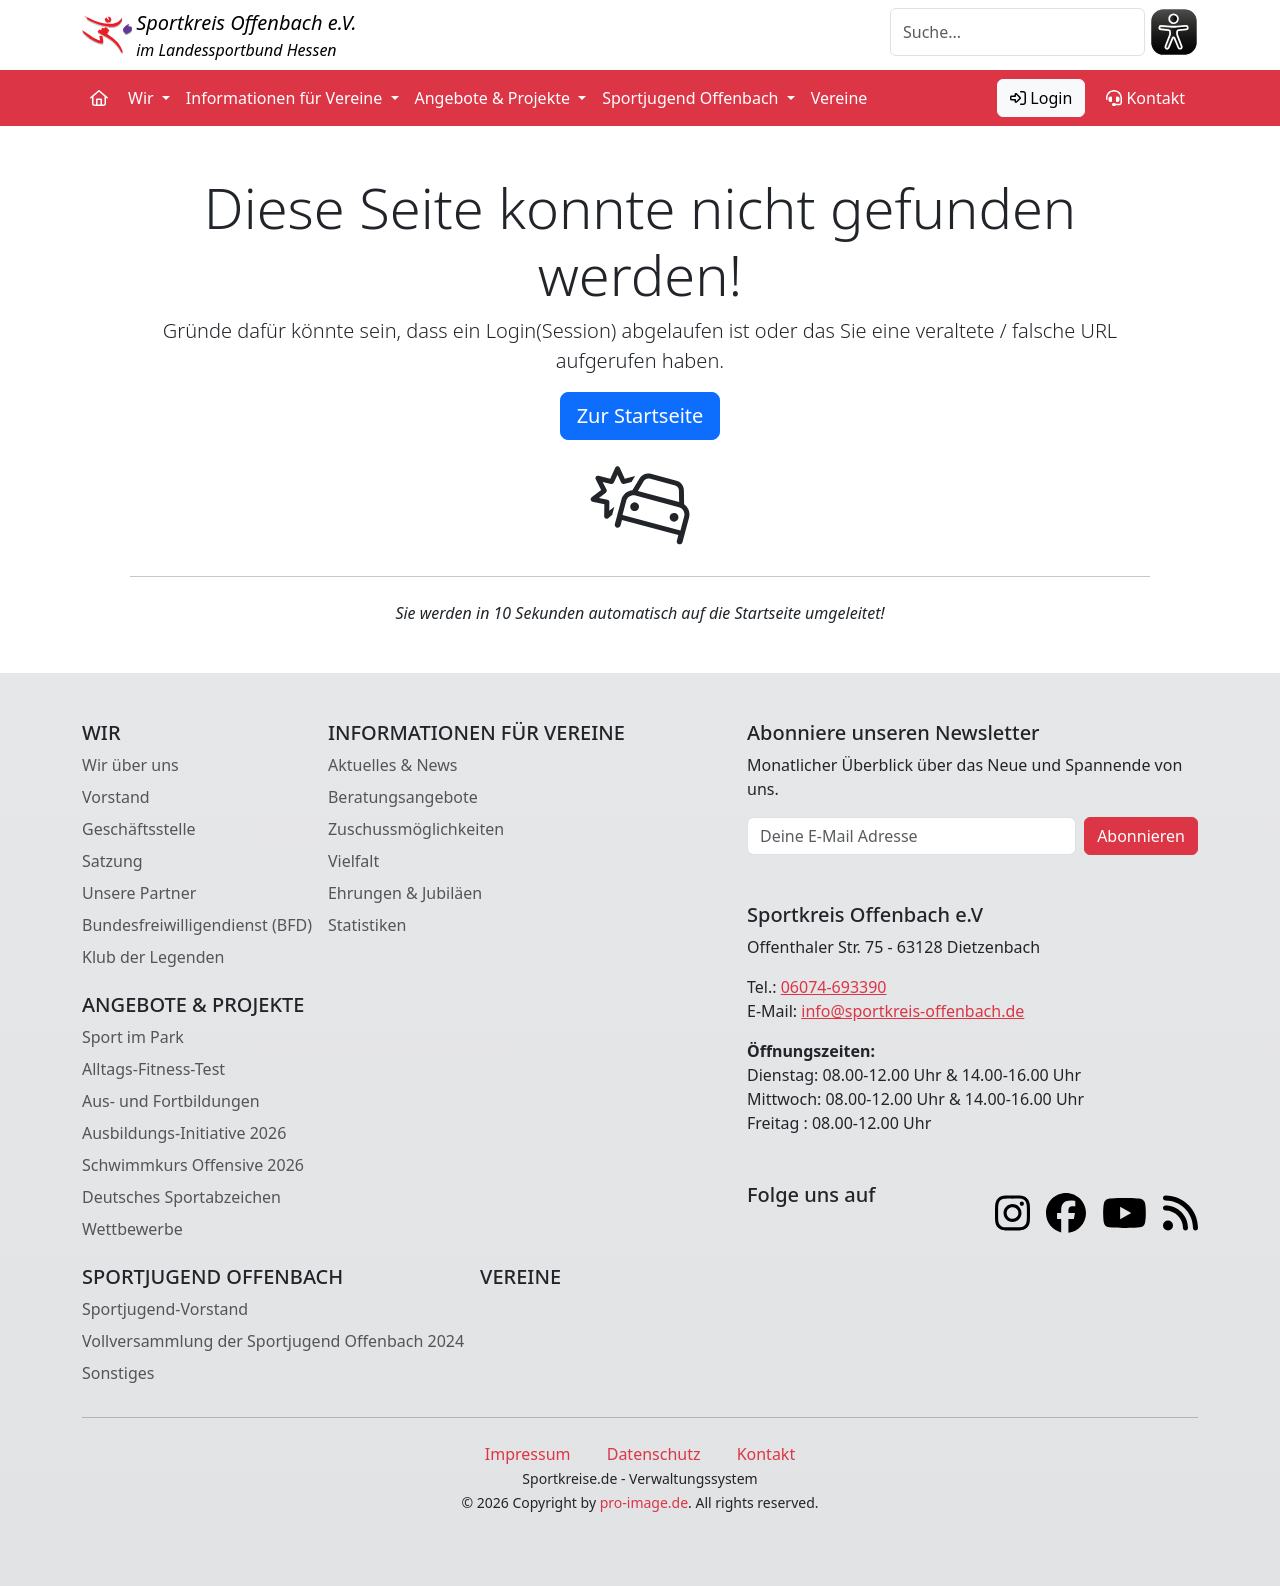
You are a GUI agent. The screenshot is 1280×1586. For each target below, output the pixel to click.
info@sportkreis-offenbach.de (912, 1011)
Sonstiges (118, 1373)
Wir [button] (143, 98)
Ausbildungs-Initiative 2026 (184, 1133)
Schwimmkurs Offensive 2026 (193, 1165)
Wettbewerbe (132, 1229)
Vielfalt (353, 861)
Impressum (528, 1454)
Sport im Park (133, 1037)
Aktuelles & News (393, 765)
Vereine (839, 98)
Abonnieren (1141, 836)
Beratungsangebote (403, 797)
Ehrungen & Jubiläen (405, 893)
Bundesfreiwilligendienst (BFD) (197, 925)
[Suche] (1017, 32)
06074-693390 (834, 987)
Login (1041, 98)
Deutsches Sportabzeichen (181, 1197)
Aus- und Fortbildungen (171, 1101)
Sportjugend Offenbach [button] (692, 98)
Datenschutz (654, 1454)
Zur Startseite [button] (640, 415)
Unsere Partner (139, 893)
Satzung (112, 861)
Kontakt (1145, 98)
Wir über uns (130, 765)
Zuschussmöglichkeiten (416, 829)
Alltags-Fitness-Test (153, 1069)
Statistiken (367, 925)
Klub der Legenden (153, 957)
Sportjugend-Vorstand (165, 1309)
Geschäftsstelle (139, 829)
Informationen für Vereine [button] (286, 98)
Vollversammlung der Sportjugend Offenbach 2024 (273, 1341)
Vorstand (116, 797)
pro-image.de (644, 1502)
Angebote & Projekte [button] (495, 98)
